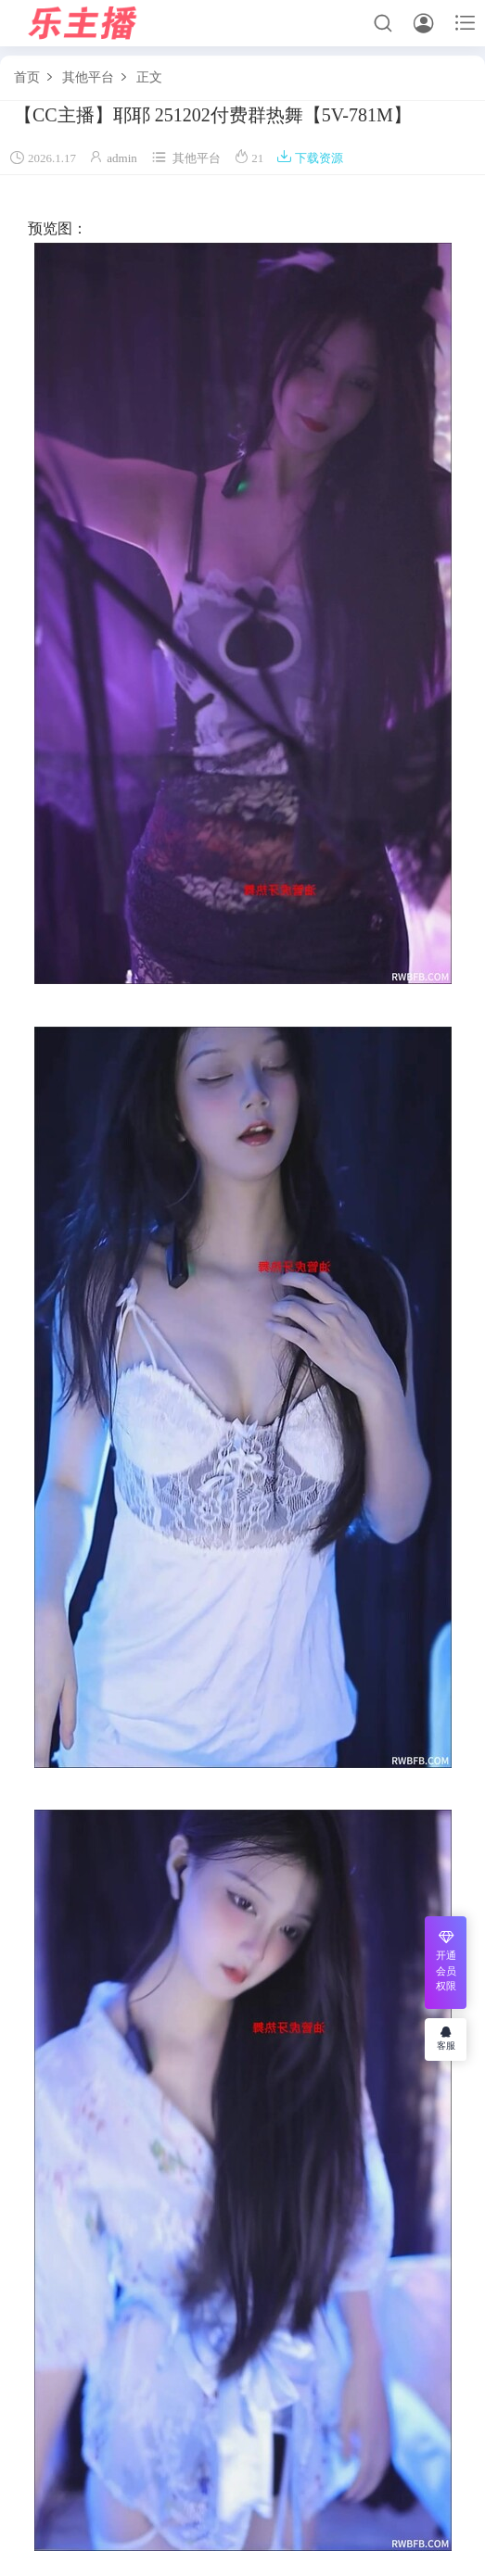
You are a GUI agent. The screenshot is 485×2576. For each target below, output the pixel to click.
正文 (149, 77)
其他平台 (88, 77)
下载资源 (309, 158)
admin (122, 158)
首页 (27, 77)
